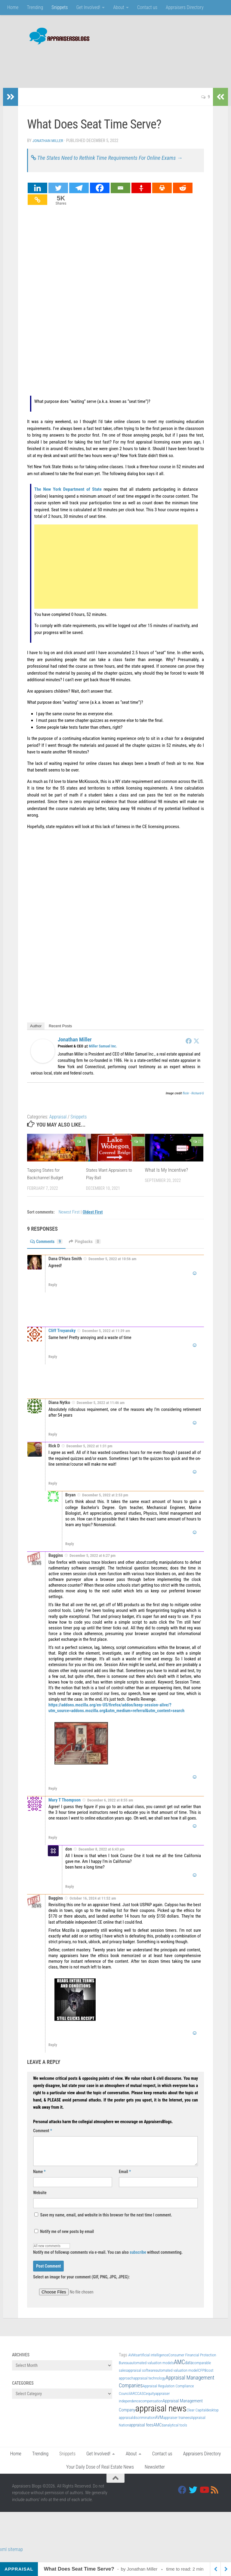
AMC (179, 2370)
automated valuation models (152, 2371)
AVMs (132, 2363)
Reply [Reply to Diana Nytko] (52, 1443)
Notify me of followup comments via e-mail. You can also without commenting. (108, 2257)
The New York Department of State (68, 498)
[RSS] (215, 2498)
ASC (142, 2402)
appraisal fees (141, 2433)
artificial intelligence (152, 2363)
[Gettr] (141, 196)
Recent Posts (60, 1034)
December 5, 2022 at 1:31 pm (89, 1455)
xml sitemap (11, 2558)
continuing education (81, 747)
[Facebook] (99, 196)
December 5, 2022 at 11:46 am (101, 1411)
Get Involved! (88, 7)
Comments (48, 1250)
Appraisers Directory (185, 7)
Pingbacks (89, 1250)
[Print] (162, 196)
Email (125, 2180)
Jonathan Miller (48, 140)
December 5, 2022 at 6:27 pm (92, 1564)
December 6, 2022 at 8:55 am (110, 1809)
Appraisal (58, 1126)
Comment (42, 2139)
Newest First (70, 1221)
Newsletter (155, 2476)
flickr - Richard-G (193, 1102)
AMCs (158, 2433)
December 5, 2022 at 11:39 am (106, 1339)
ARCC (135, 2402)
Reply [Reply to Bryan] (69, 1553)
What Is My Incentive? (166, 1179)
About (118, 7)
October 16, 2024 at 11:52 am (92, 1907)
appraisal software (141, 2379)
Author (36, 1034)
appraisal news (160, 2417)
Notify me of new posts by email (64, 2240)
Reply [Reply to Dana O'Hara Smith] (52, 1293)
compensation (151, 2409)
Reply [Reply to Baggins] (52, 1797)
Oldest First (93, 1221)
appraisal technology (149, 2387)
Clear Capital (196, 2419)
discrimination (144, 2426)
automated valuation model (177, 2379)
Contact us (147, 7)
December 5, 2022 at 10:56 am (112, 1268)
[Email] (120, 196)
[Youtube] (204, 2498)
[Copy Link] (37, 208)
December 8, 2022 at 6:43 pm (102, 1858)
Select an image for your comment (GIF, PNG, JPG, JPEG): (81, 2285)
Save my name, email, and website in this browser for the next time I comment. (106, 2223)
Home (12, 7)
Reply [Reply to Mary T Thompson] (52, 1846)
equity (150, 2402)
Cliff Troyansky (61, 1339)
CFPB (202, 2379)
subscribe (138, 2261)
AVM (159, 2426)
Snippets (59, 7)
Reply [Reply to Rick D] (52, 1492)
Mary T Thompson (64, 1808)
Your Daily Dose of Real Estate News (100, 2476)
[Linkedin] (37, 196)
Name (39, 2180)
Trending (35, 7)
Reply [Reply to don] (69, 1895)
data (189, 2371)
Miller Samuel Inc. (103, 1055)
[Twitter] (58, 196)
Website (40, 2201)
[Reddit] (182, 196)
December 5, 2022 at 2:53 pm (105, 1504)
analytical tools (175, 2434)
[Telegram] (79, 196)
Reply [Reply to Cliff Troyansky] (52, 1365)
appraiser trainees (177, 2426)
